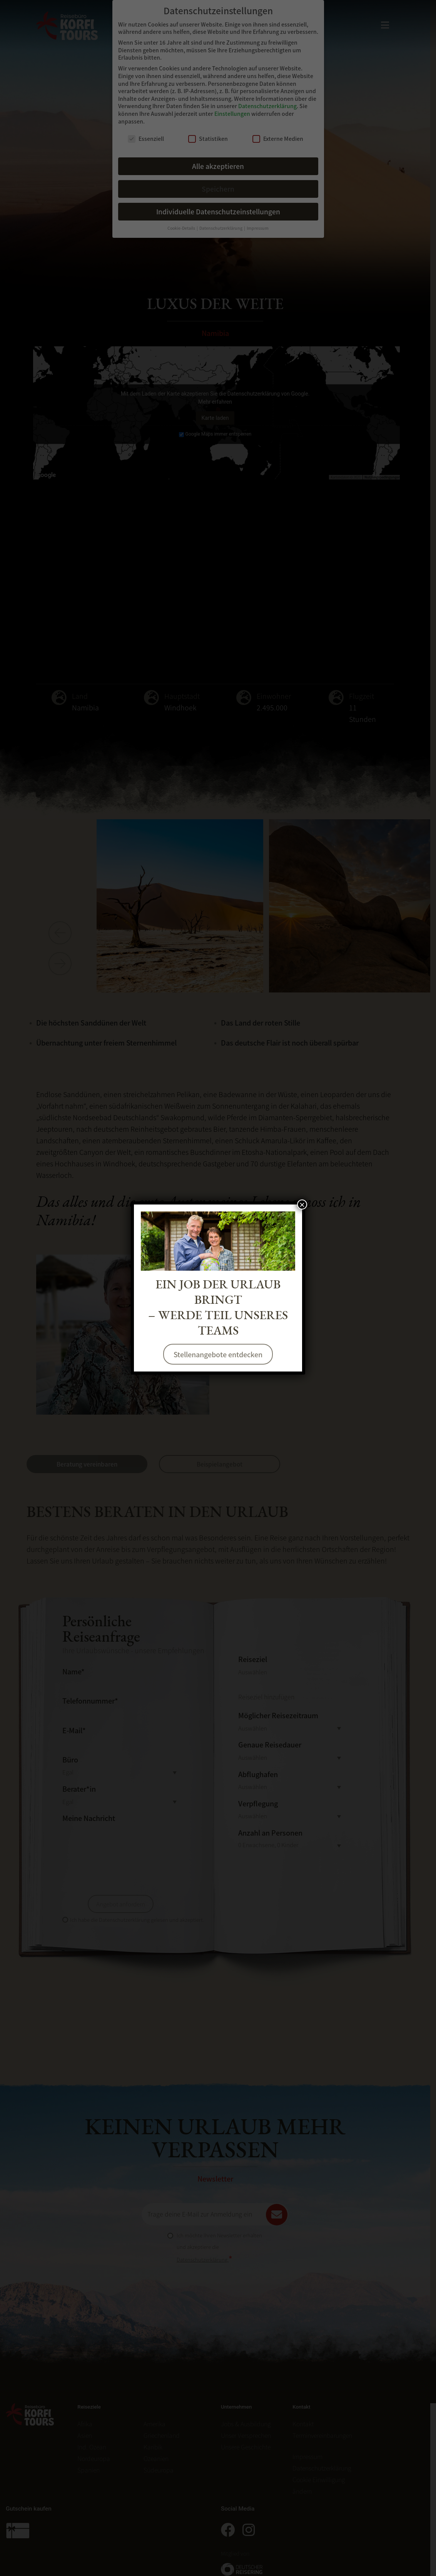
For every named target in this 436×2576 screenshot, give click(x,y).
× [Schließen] (302, 1204)
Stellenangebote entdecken (218, 1354)
